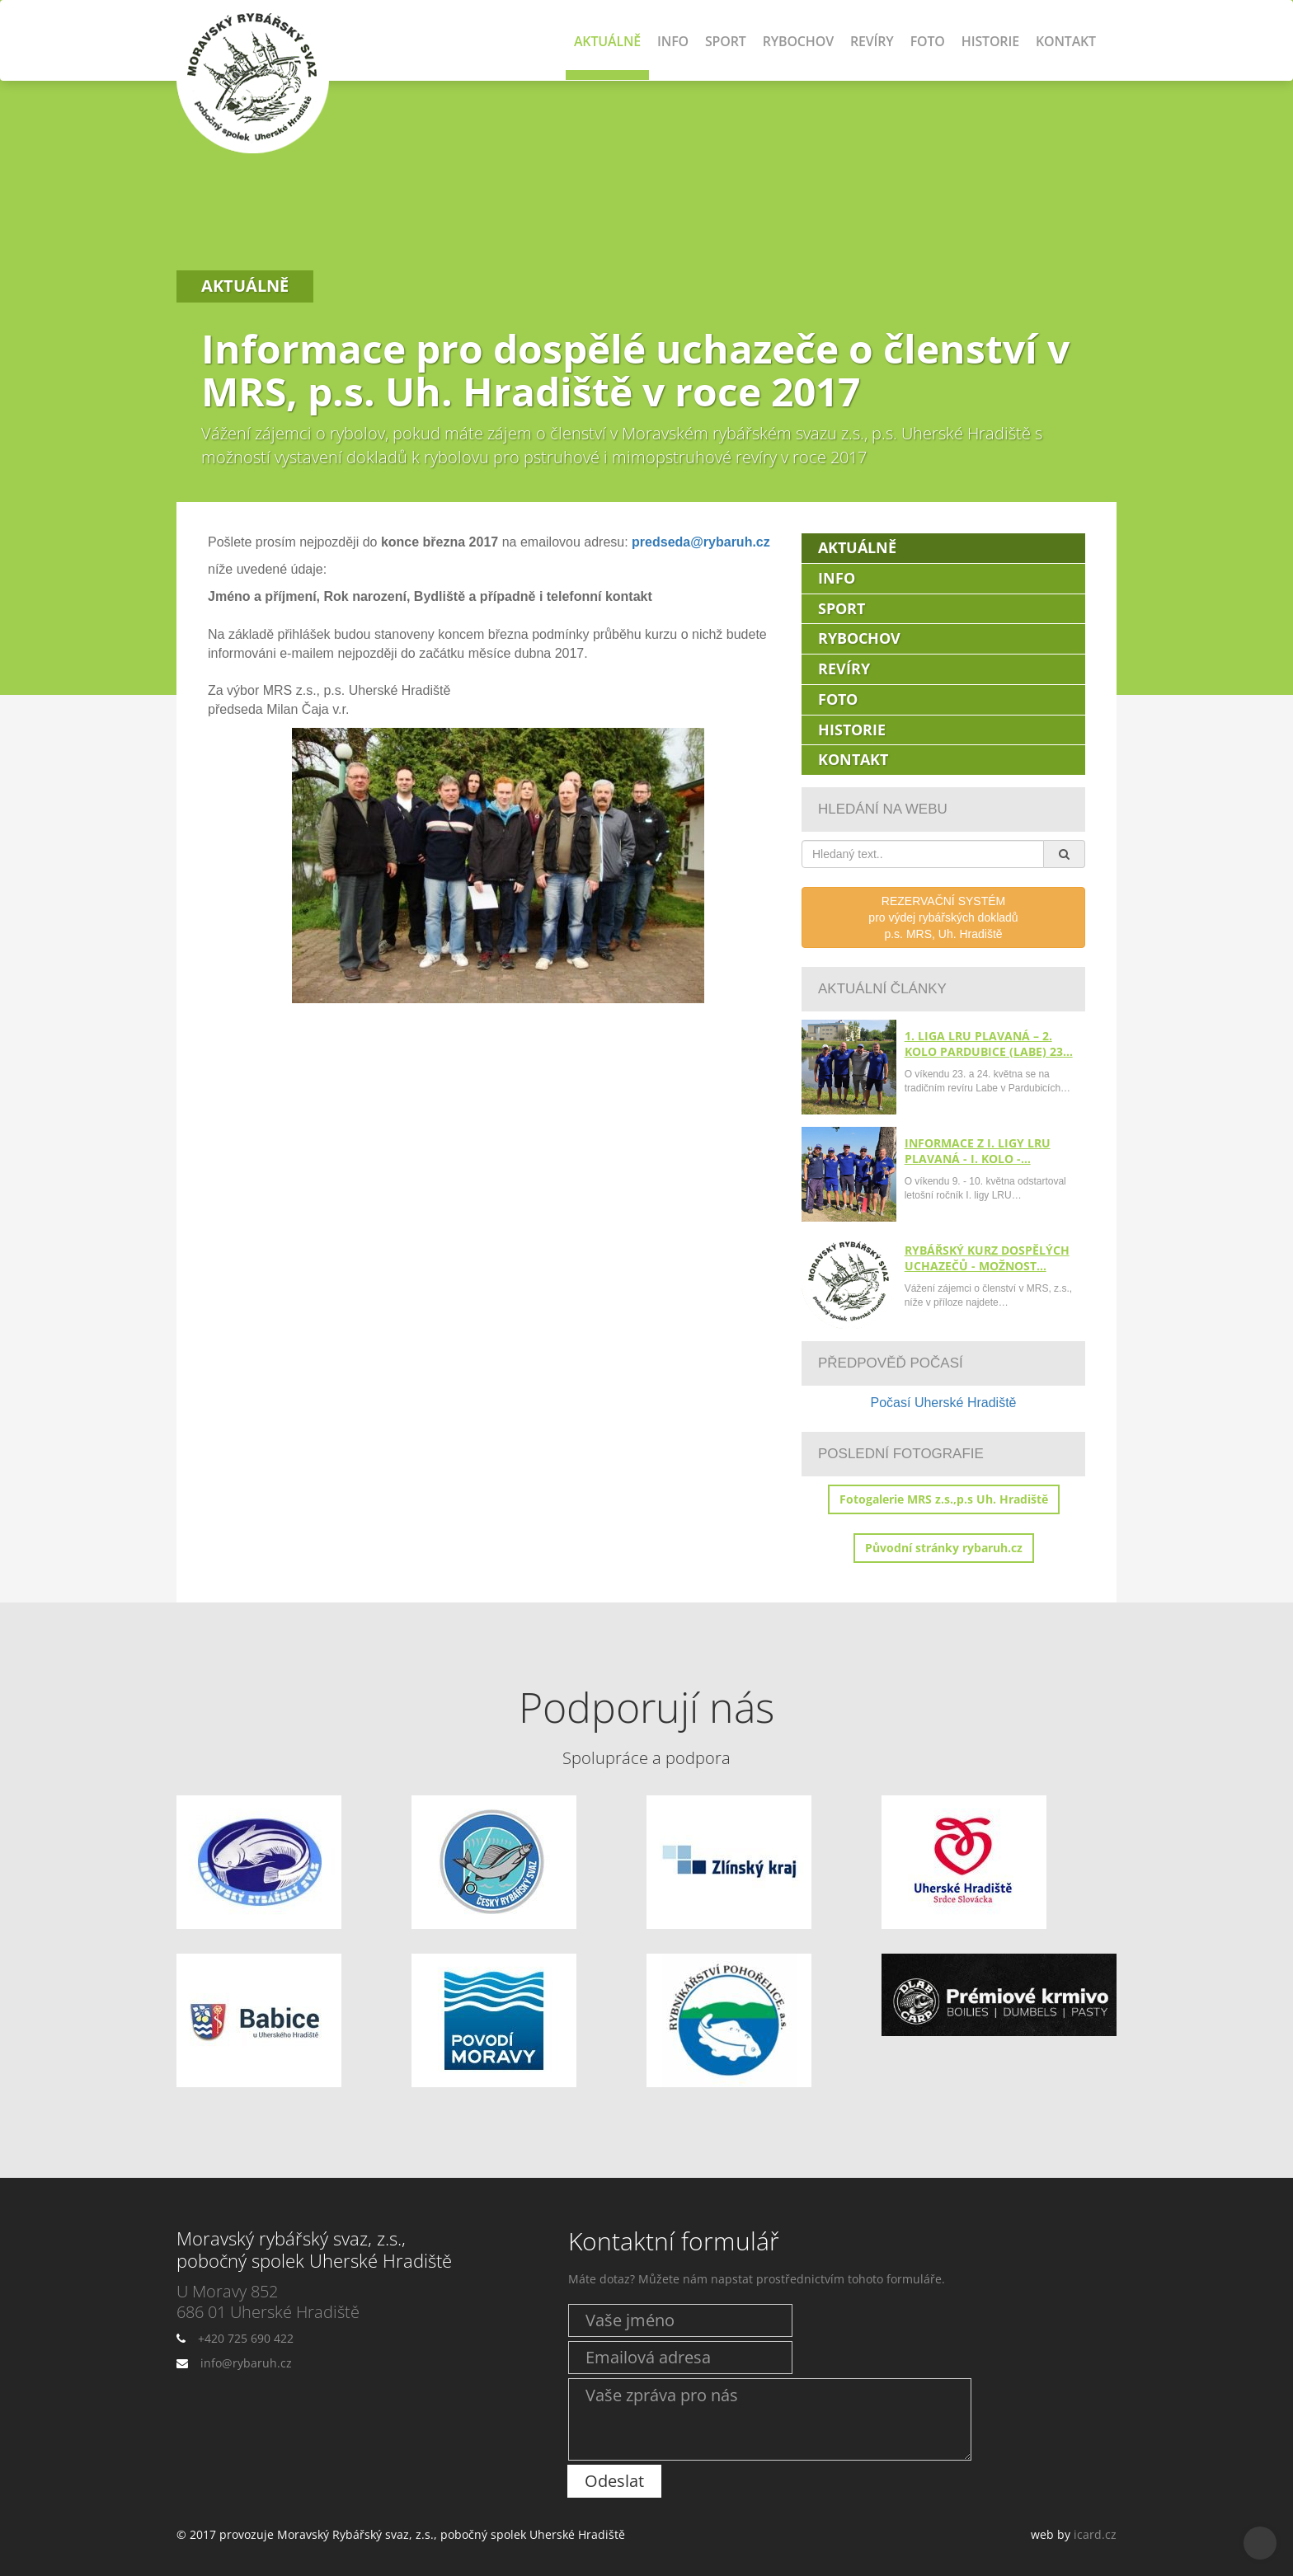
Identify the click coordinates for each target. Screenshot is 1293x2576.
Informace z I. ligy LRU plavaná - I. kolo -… (978, 1150)
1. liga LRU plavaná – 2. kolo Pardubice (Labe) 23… (989, 1043)
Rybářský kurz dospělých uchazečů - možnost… (987, 1258)
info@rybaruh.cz (246, 2363)
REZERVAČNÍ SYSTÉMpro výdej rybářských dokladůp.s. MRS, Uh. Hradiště (943, 917)
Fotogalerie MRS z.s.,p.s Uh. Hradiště (943, 1499)
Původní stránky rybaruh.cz (944, 1547)
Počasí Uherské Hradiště (944, 1403)
